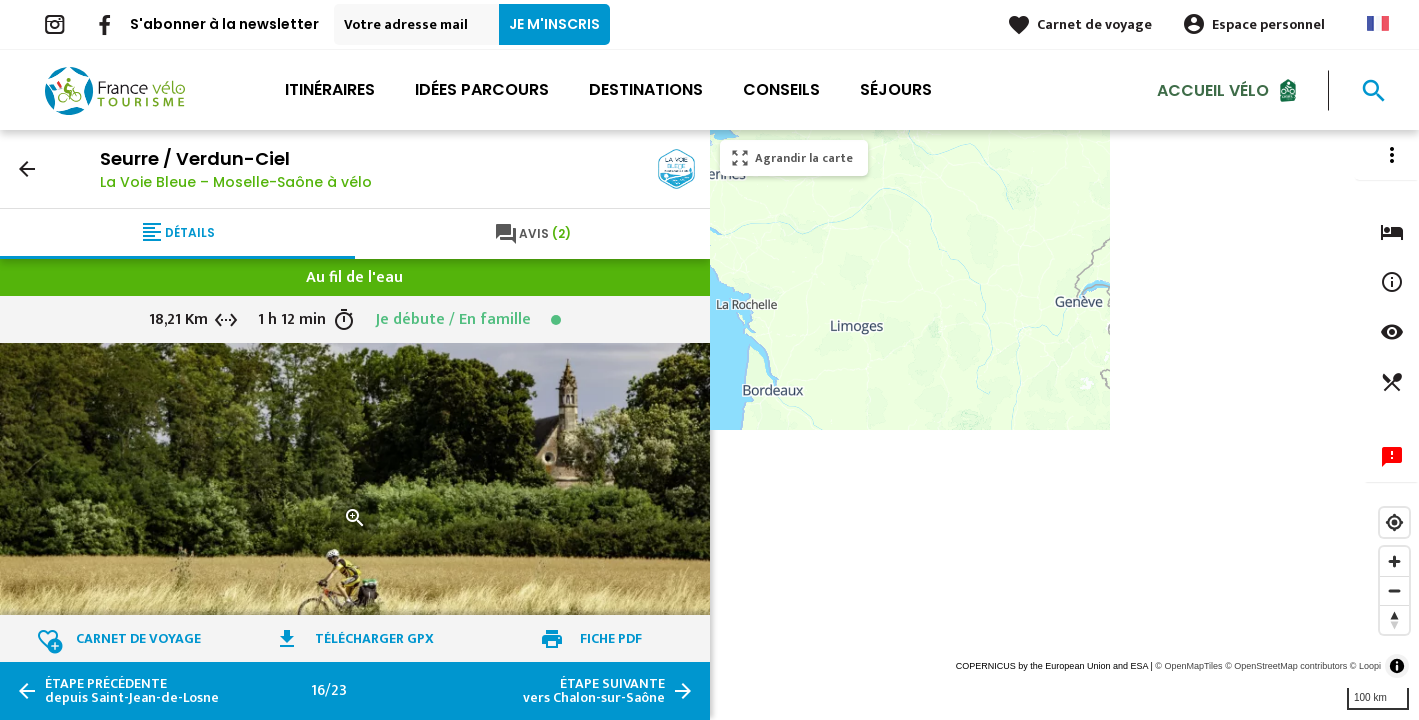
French (1378, 23)
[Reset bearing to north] (1394, 619)
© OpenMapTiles (1188, 666)
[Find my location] (1394, 522)
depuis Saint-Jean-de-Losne (132, 691)
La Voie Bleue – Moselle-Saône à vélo (236, 182)
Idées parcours (482, 89)
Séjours (896, 89)
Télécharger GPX (374, 638)
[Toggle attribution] (1397, 666)
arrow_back (27, 169)
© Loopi (1365, 666)
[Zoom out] (1394, 590)
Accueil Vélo (1213, 89)
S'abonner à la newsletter (224, 24)
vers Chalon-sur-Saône (594, 691)
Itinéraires (330, 89)
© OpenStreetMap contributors (1286, 666)
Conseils (781, 89)
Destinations (646, 89)
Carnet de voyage (1094, 24)
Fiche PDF (611, 638)
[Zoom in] (1394, 561)
